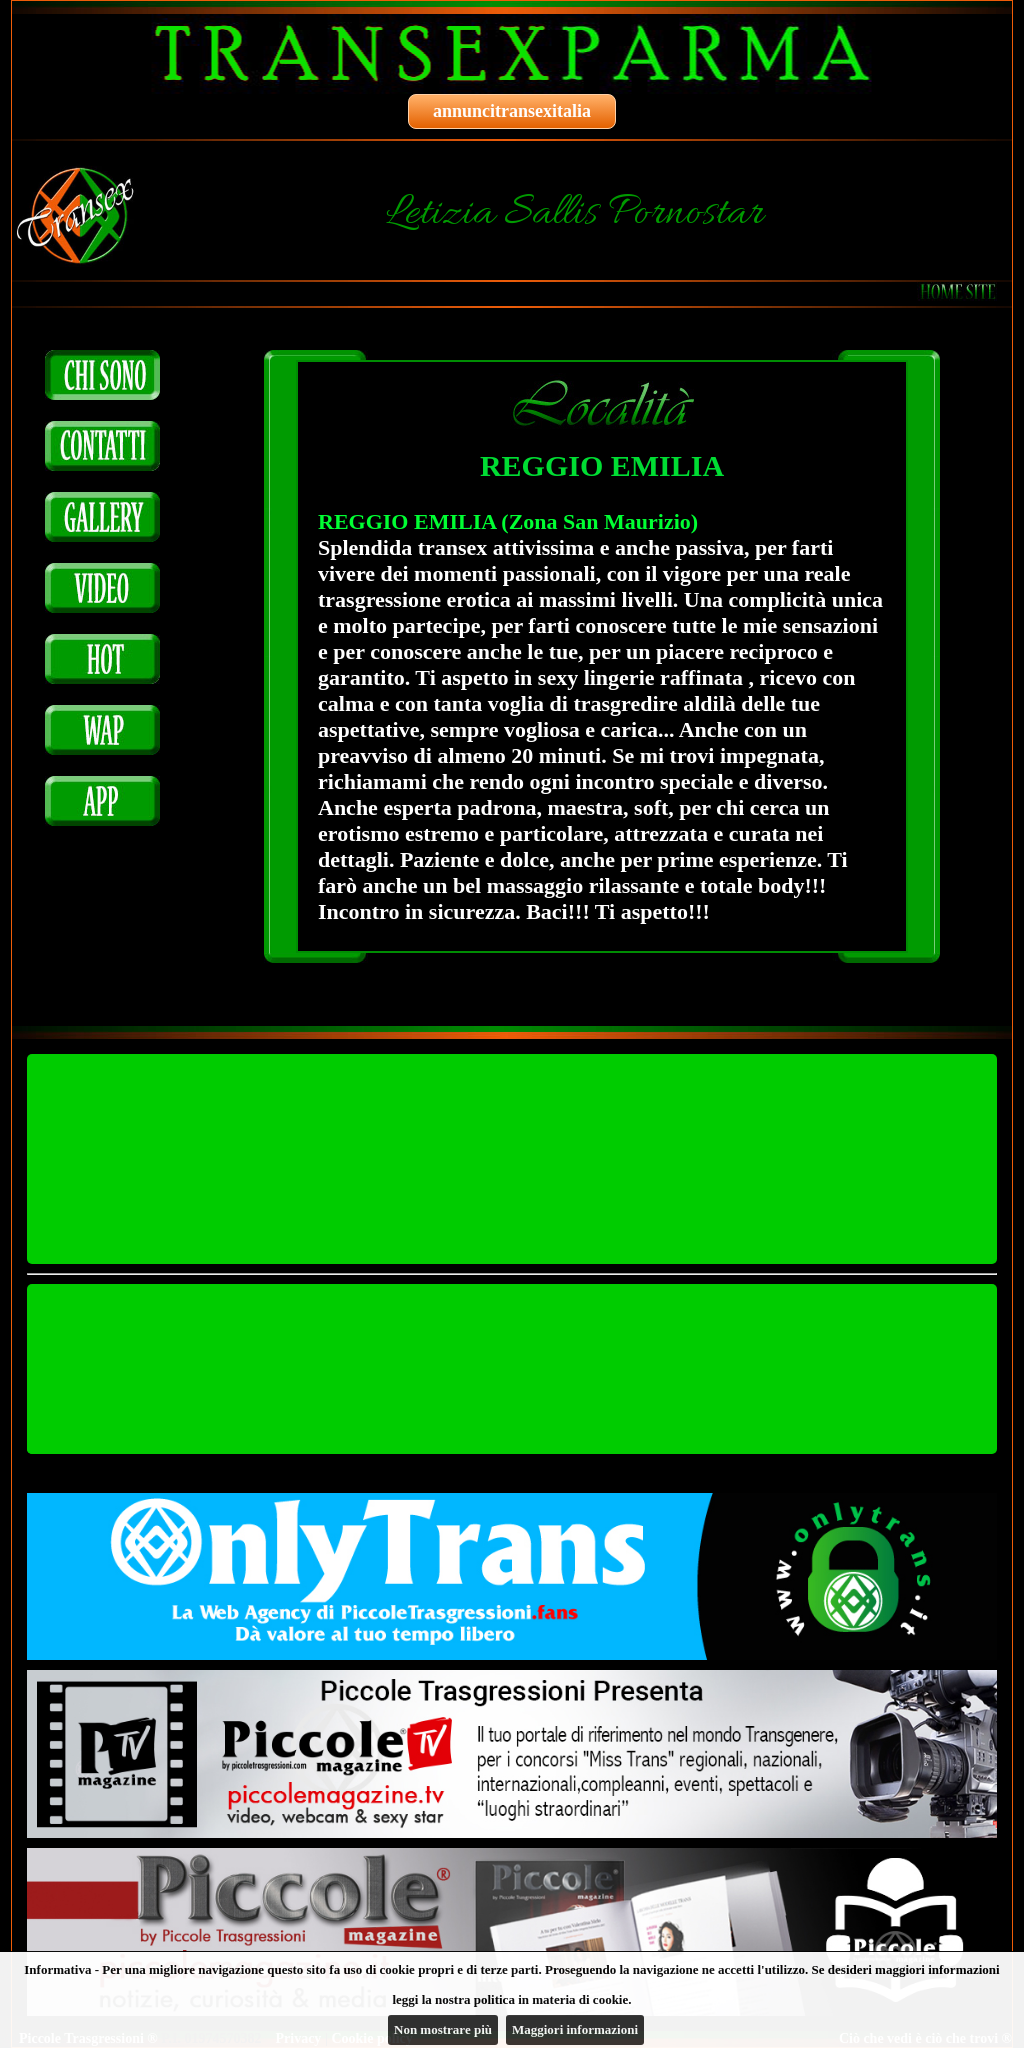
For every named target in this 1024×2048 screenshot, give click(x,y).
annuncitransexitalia (512, 111)
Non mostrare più (443, 2029)
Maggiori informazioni (575, 2029)
